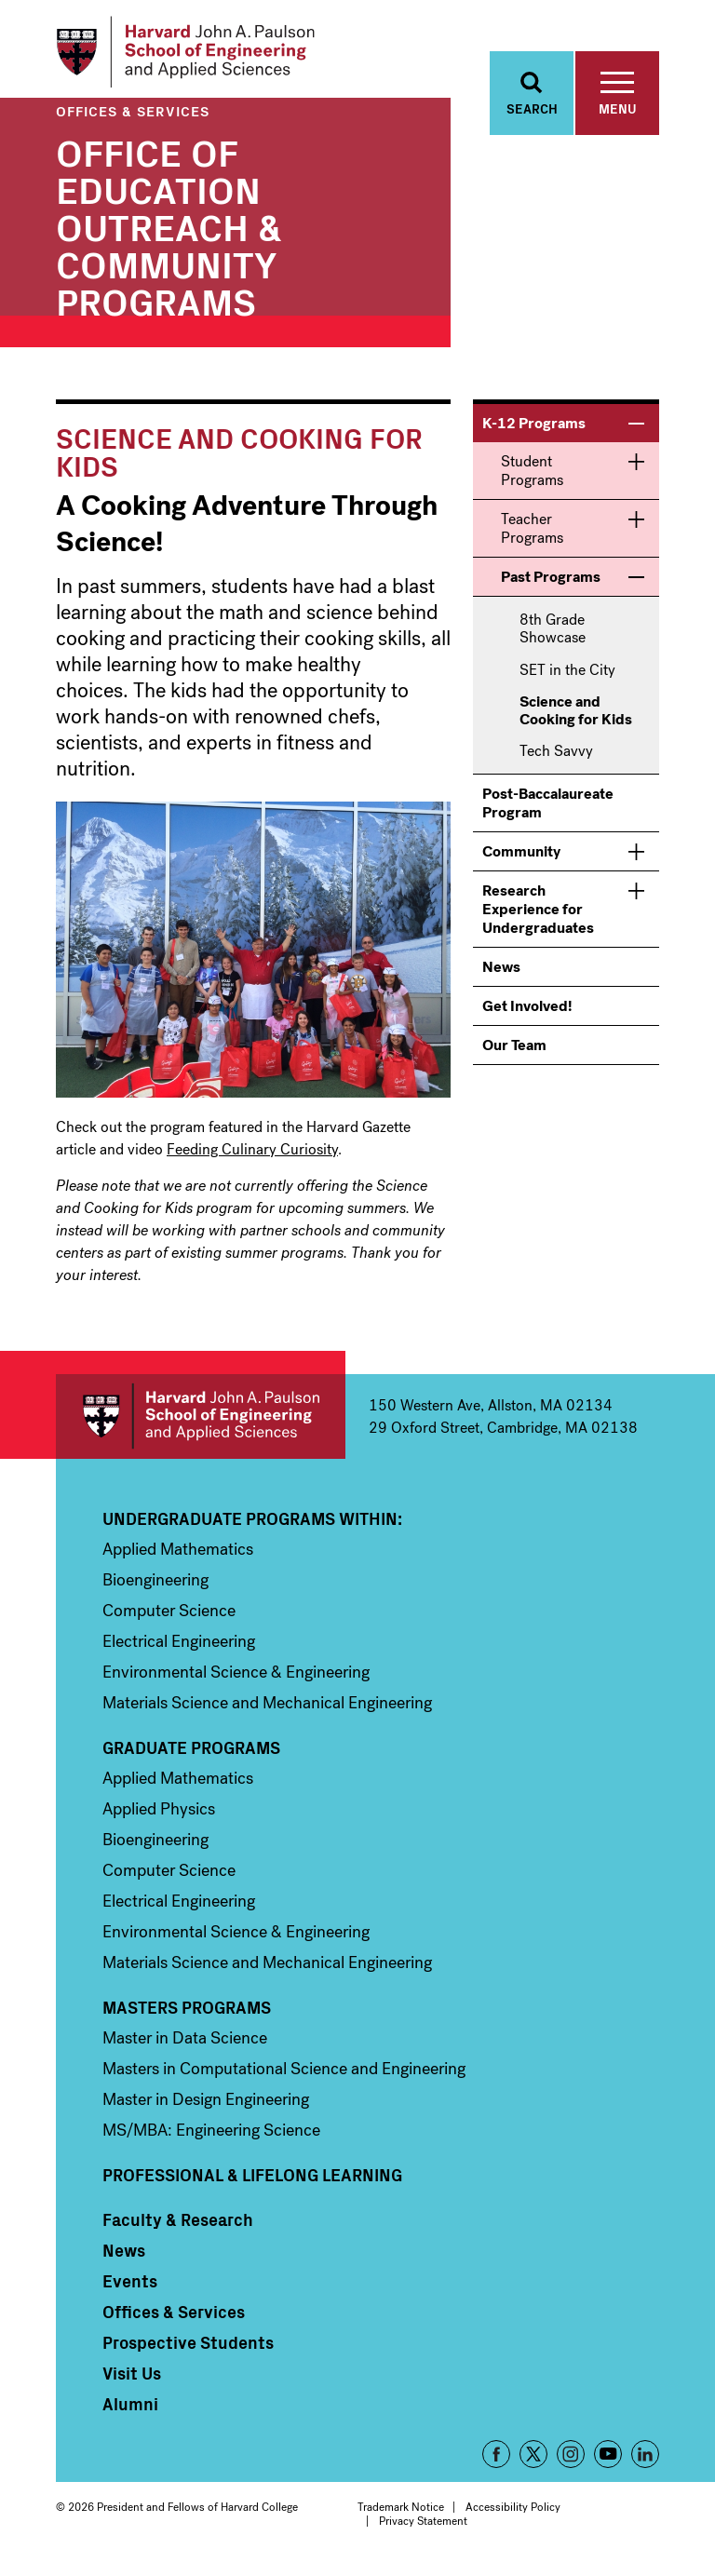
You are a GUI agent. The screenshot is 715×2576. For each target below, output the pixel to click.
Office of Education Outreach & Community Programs (169, 235)
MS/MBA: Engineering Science (211, 2140)
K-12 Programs (534, 433)
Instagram (571, 2464)
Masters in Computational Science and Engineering (283, 2078)
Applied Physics (158, 1819)
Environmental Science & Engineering (236, 1682)
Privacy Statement (423, 2530)
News (501, 977)
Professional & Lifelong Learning (252, 2185)
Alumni (130, 2414)
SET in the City (567, 679)
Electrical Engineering (178, 1651)
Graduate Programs (191, 1757)
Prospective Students (188, 2352)
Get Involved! (527, 1016)
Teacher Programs (532, 538)
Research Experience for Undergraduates (538, 919)
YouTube (608, 2464)
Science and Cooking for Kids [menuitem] (575, 720)
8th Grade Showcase (552, 638)
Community (521, 861)
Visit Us (131, 2383)
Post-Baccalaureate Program (548, 813)
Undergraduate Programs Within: (252, 1528)
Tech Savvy (556, 761)
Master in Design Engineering (205, 2109)
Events (129, 2291)
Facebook (496, 2464)
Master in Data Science (184, 2048)
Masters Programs (186, 2017)
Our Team (514, 1055)
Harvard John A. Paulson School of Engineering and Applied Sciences (200, 1426)
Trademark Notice (401, 2517)
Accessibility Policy (512, 2517)
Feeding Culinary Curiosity (252, 1159)
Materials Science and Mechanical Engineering (267, 1713)
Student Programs (532, 481)
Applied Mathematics (177, 1559)
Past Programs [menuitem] (550, 587)
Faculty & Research (177, 2229)
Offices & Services (132, 120)
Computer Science (169, 1620)
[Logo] (199, 56)
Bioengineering (155, 1590)
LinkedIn (645, 2464)
